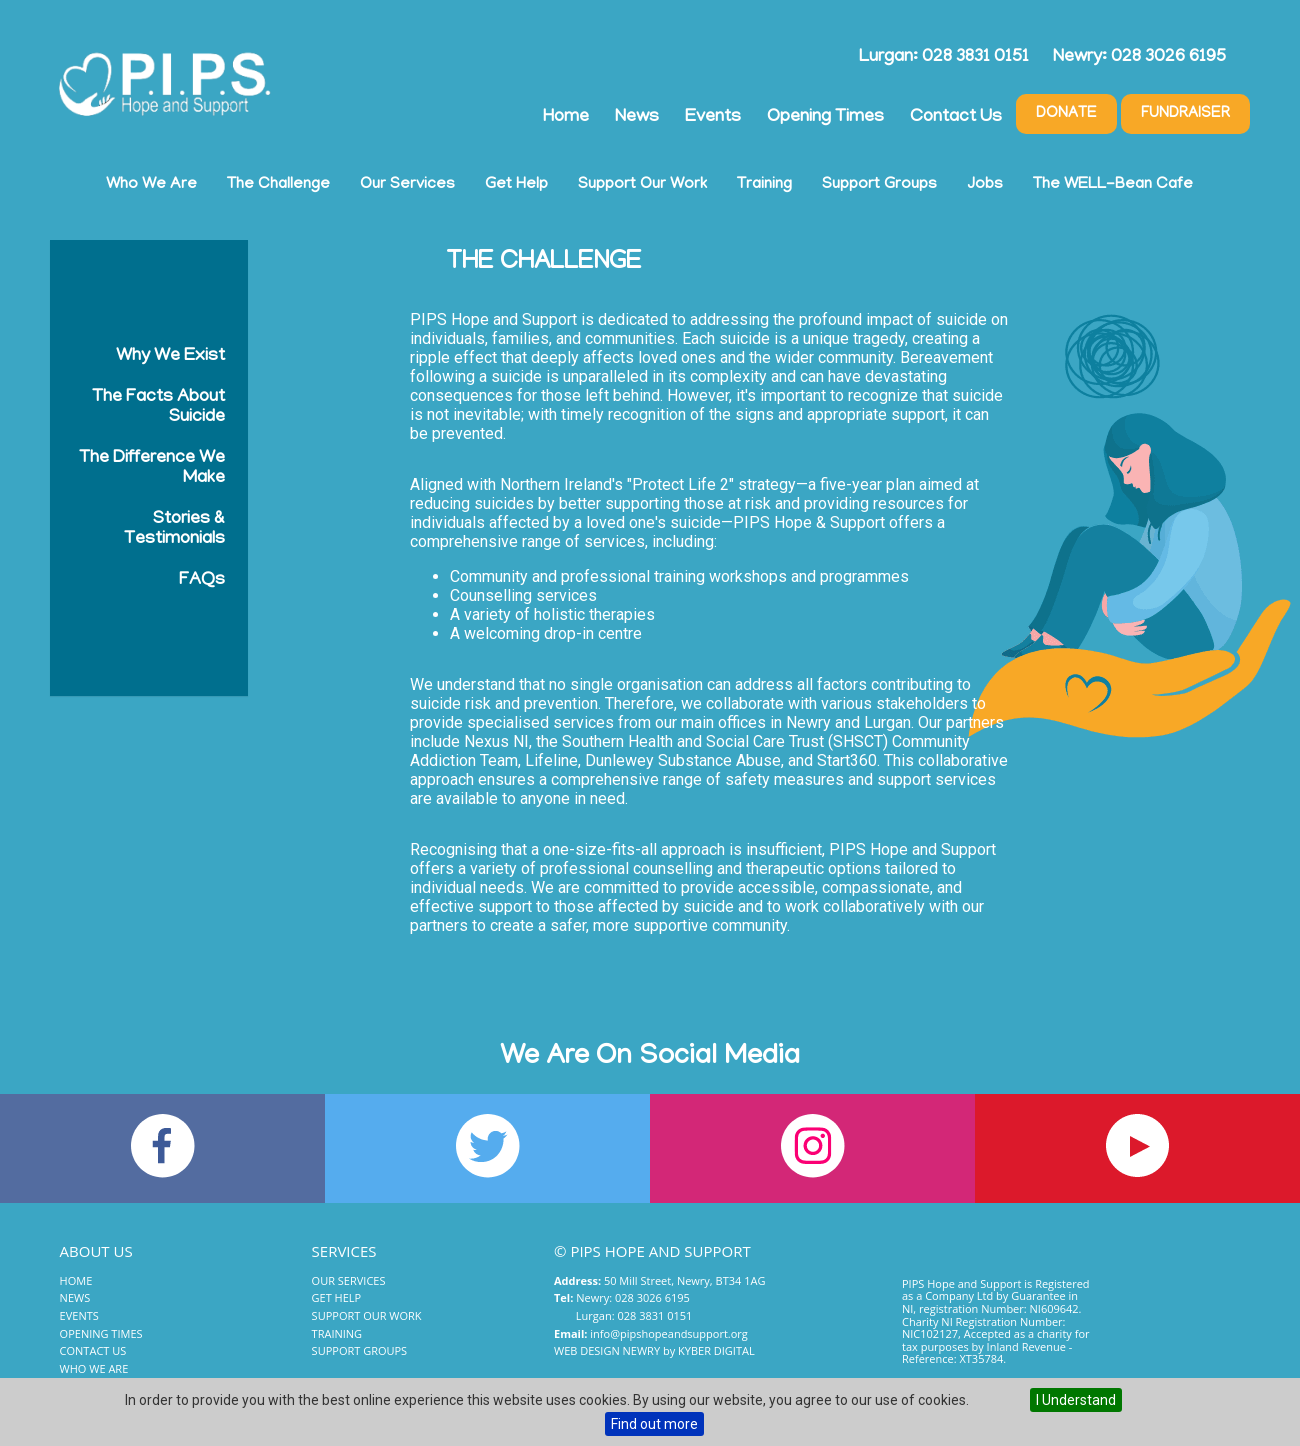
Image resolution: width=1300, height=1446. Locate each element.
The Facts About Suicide (158, 408)
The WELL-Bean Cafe (1113, 185)
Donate (1066, 114)
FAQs (202, 581)
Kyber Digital (716, 1350)
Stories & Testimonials (174, 530)
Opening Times (825, 118)
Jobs (985, 185)
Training (764, 185)
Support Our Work (642, 185)
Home (566, 118)
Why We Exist (170, 357)
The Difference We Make (152, 469)
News (637, 118)
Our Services (407, 185)
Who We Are (151, 185)
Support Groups (879, 185)
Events (713, 118)
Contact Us (956, 118)
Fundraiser (1185, 114)
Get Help (516, 185)
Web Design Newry (607, 1350)
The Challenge (278, 185)
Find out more (654, 1424)
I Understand (1076, 1400)
